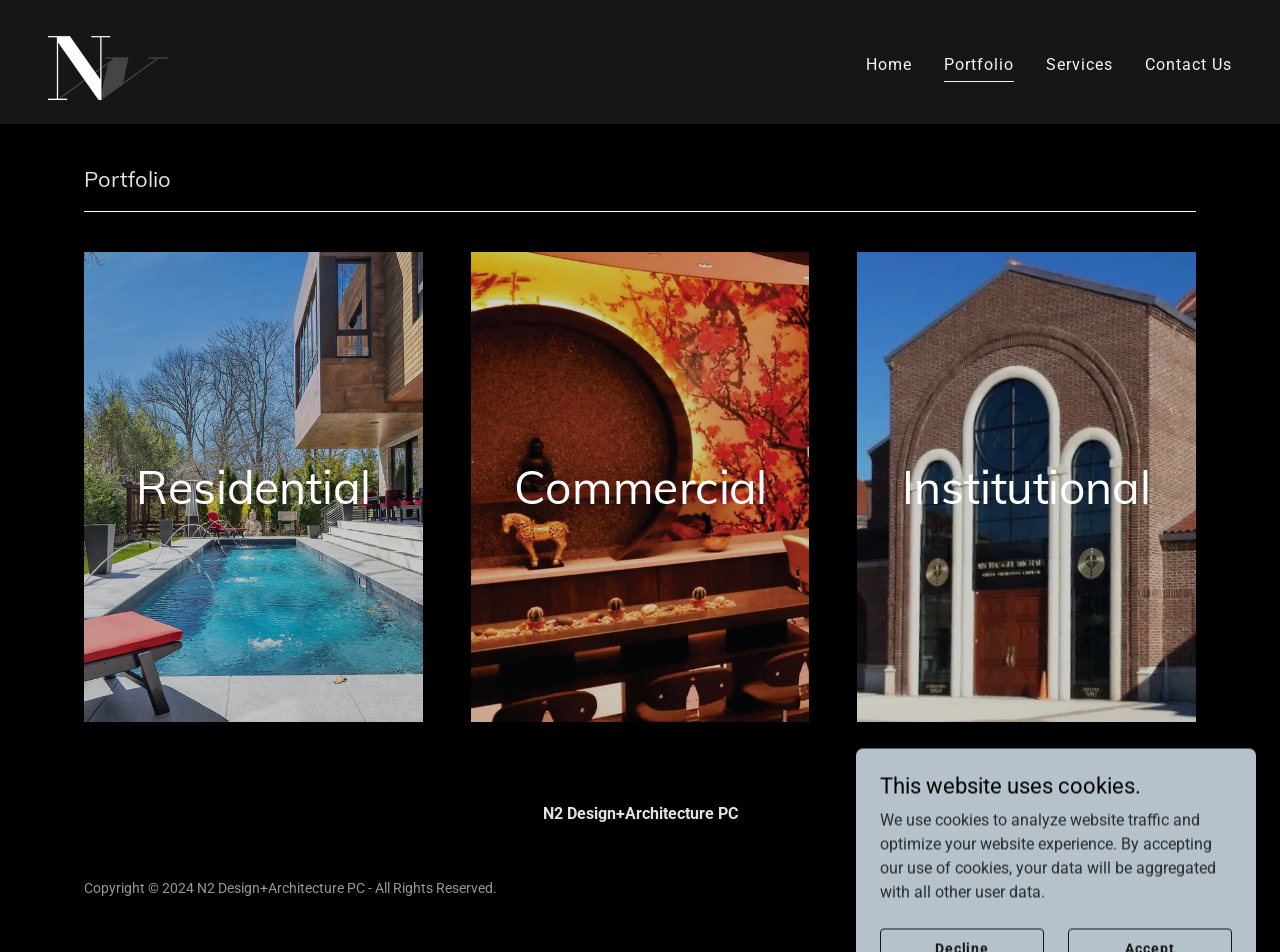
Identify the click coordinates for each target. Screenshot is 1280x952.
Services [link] (1079, 64)
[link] (108, 60)
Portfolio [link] (979, 64)
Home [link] (889, 64)
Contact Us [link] (1188, 64)
